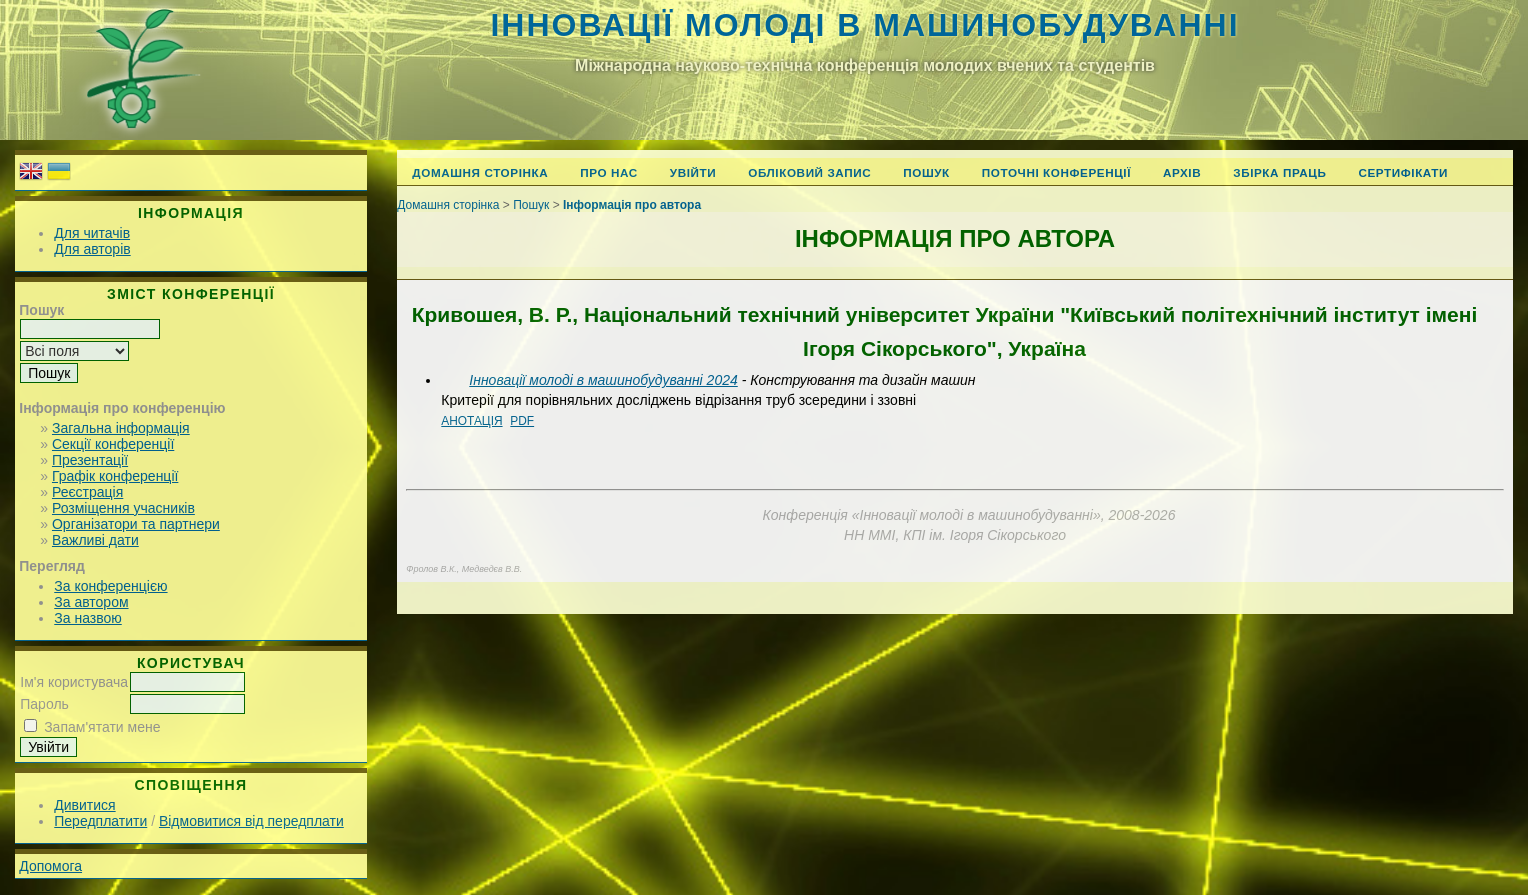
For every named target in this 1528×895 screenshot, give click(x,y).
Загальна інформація (121, 428)
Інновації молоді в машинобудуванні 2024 (603, 380)
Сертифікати (1403, 172)
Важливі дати (95, 540)
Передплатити (100, 821)
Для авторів (92, 249)
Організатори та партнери (136, 524)
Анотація (471, 421)
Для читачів (92, 233)
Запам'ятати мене (102, 727)
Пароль (44, 704)
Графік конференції (115, 476)
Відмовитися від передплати (251, 821)
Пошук (926, 172)
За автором (91, 602)
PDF (522, 421)
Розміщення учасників (123, 508)
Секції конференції (113, 444)
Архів (1182, 172)
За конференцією (110, 586)
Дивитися (84, 805)
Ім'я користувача (74, 682)
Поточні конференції (1056, 172)
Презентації (90, 460)
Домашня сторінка (480, 172)
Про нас (609, 172)
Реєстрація (87, 492)
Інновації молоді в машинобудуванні (864, 25)
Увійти (693, 172)
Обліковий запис (809, 172)
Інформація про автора (632, 205)
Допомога (50, 866)
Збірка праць (1279, 172)
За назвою (87, 618)
